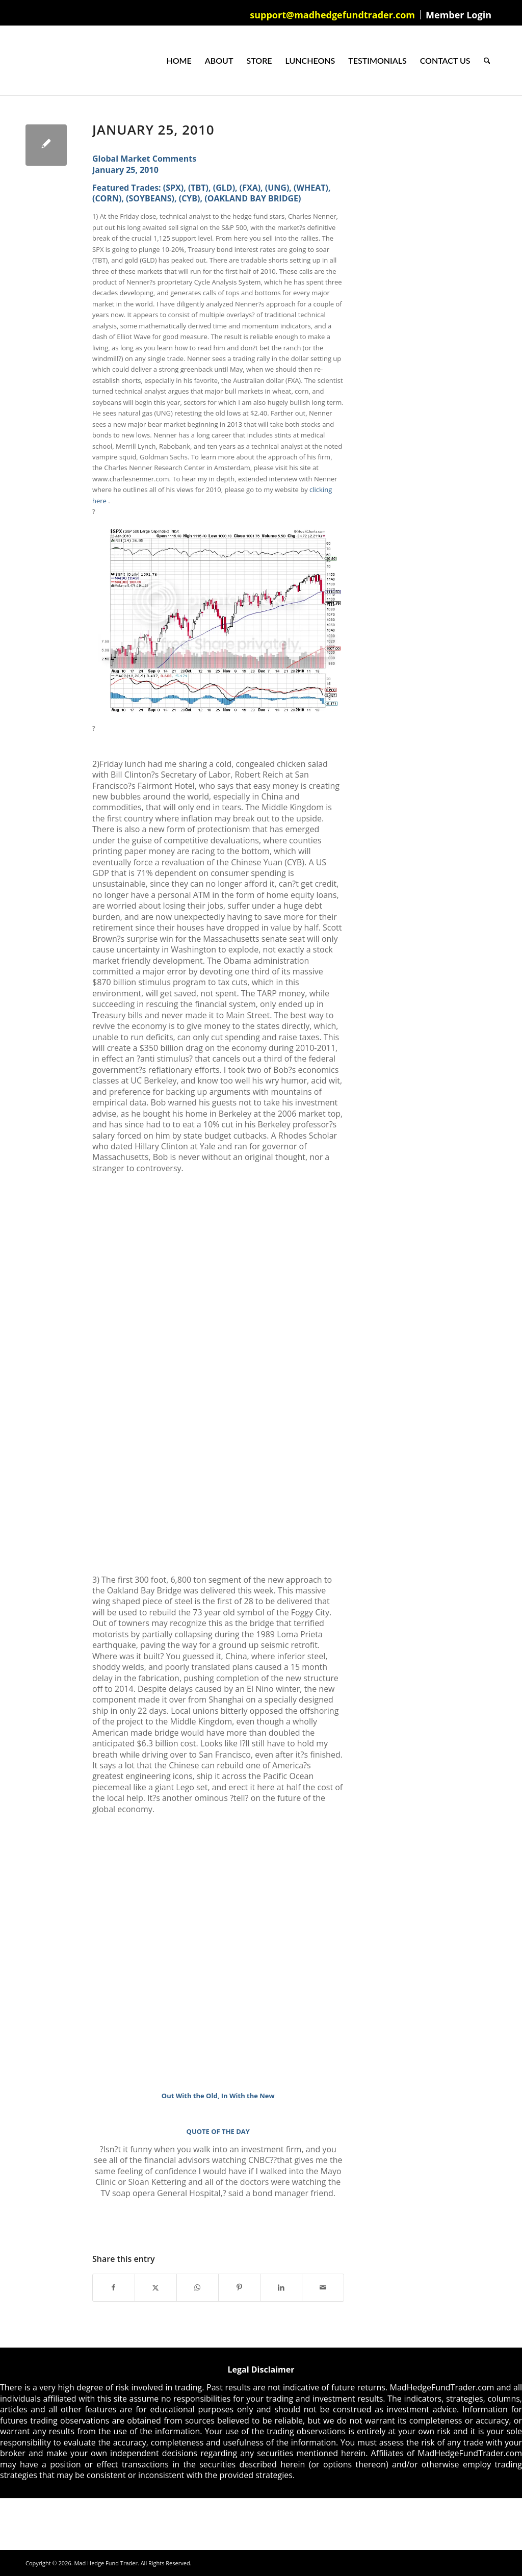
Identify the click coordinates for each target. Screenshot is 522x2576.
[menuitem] (333, 14)
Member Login (458, 15)
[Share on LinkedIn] (281, 2287)
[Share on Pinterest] (239, 2287)
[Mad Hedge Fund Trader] (25, 60)
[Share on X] (155, 2287)
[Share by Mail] (323, 2287)
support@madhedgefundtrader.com (332, 15)
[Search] (487, 60)
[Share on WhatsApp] (197, 2287)
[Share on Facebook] (114, 2287)
